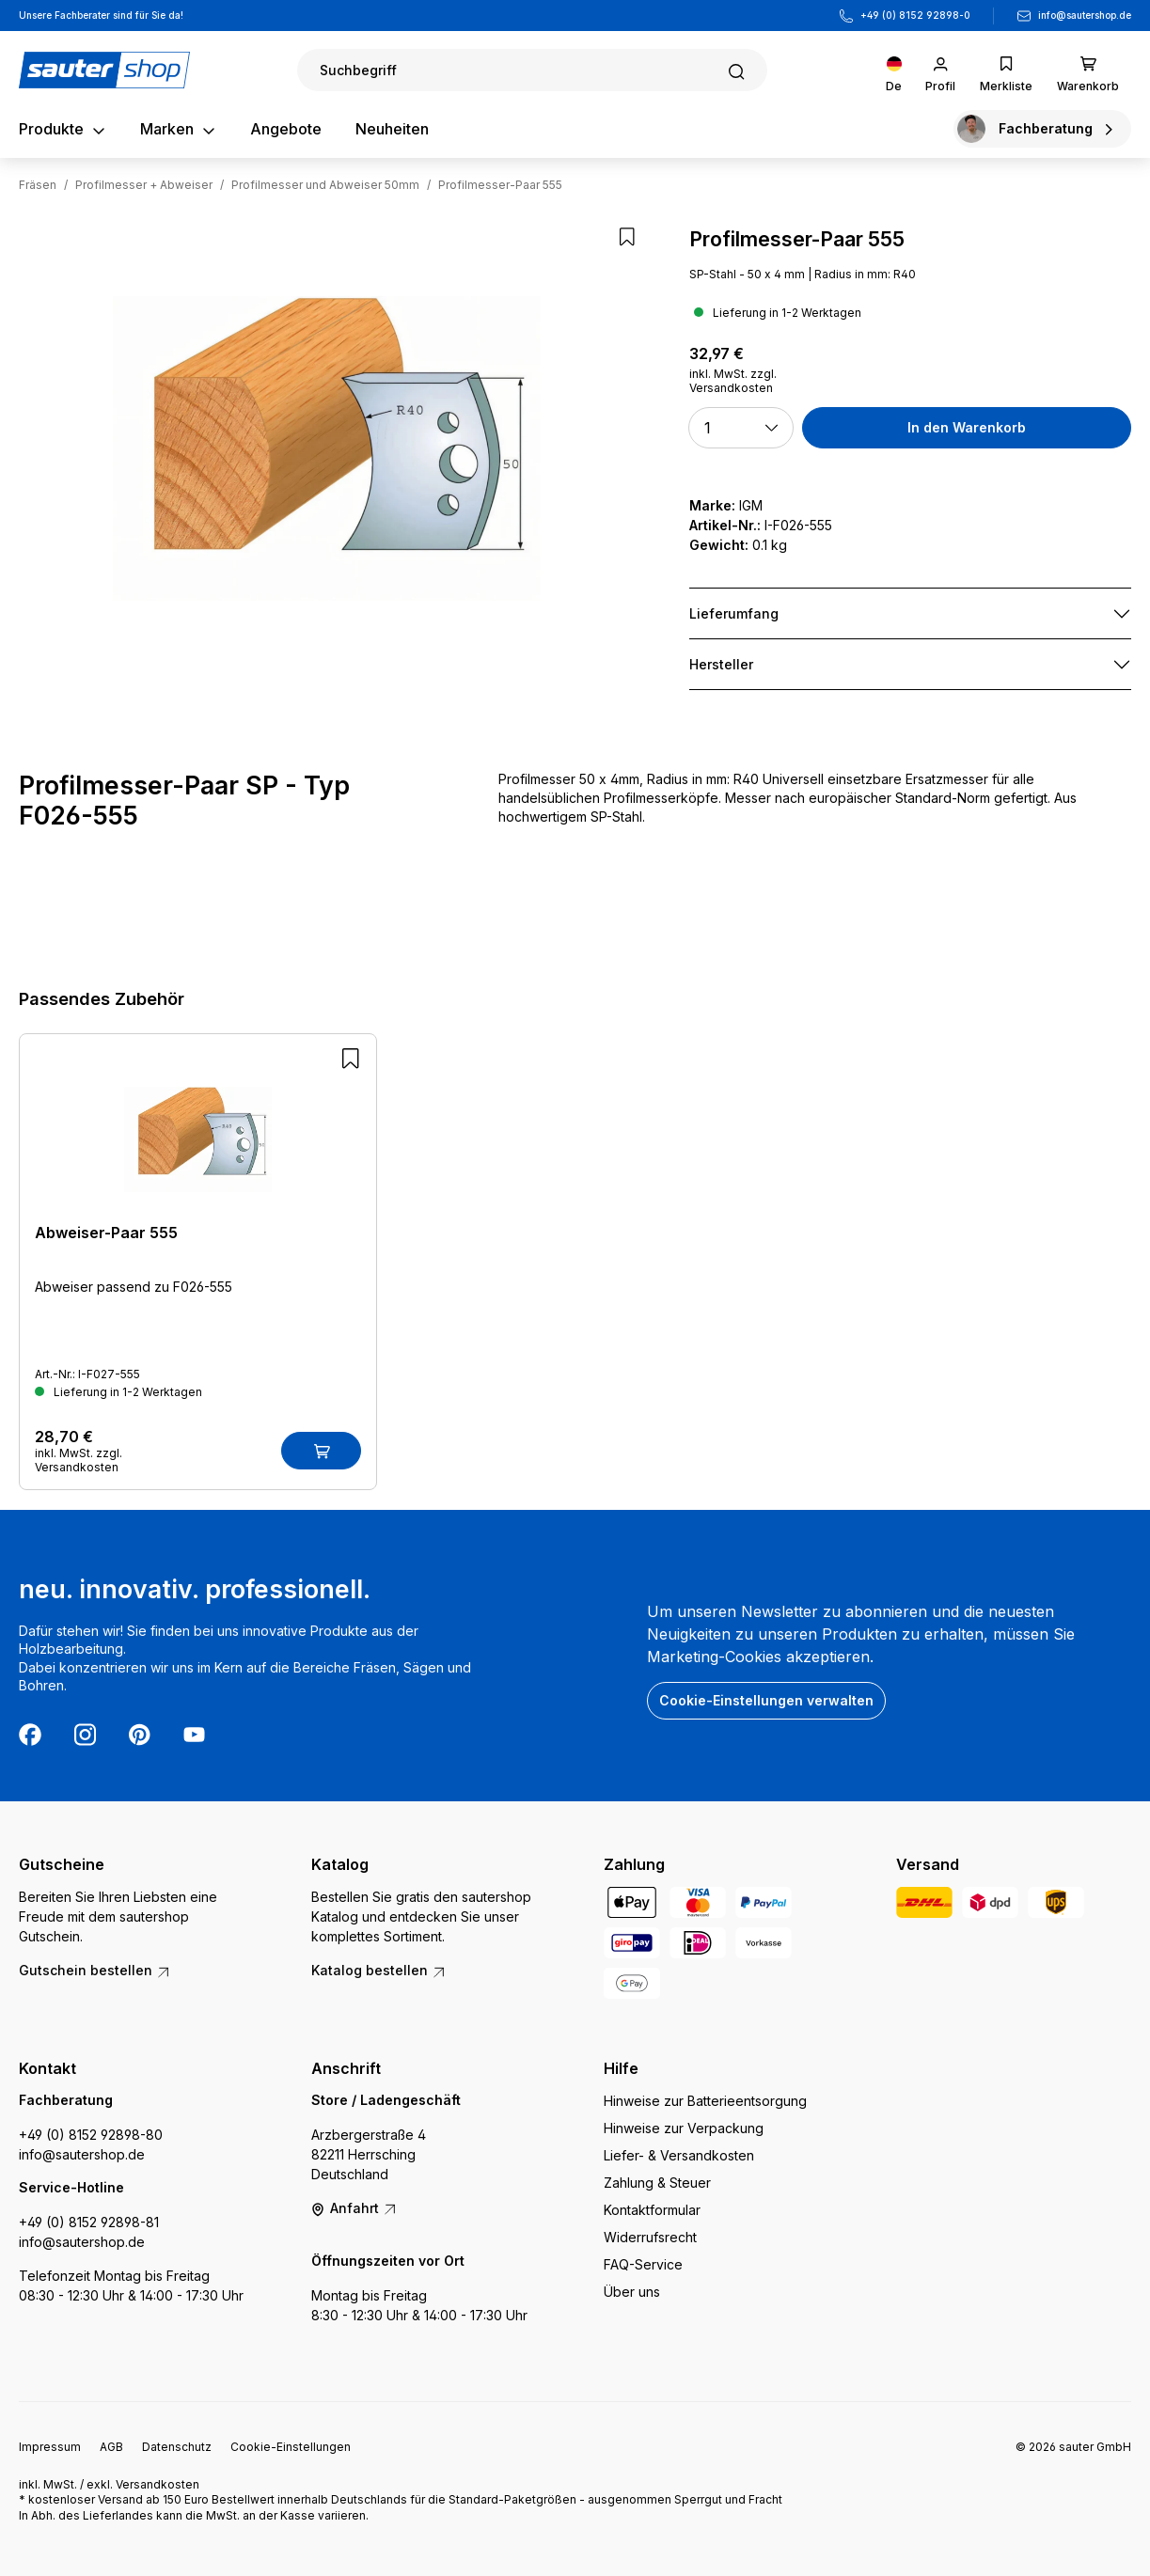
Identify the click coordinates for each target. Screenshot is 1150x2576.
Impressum (50, 2447)
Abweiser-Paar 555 (106, 1232)
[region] (327, 448)
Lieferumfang (734, 613)
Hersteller (721, 664)
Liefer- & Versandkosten (679, 2155)
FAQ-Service (643, 2264)
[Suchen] (532, 70)
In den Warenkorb (966, 427)
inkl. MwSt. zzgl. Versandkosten (733, 381)
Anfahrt (354, 2208)
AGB (111, 2447)
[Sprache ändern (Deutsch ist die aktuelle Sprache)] (893, 70)
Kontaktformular (652, 2210)
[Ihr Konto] (940, 70)
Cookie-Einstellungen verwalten (766, 1700)
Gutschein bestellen (95, 1970)
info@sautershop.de (1084, 15)
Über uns (632, 2292)
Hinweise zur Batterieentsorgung (705, 2101)
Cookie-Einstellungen (290, 2447)
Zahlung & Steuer (657, 2183)
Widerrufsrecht (650, 2237)
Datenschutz (177, 2447)
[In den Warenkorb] (321, 1450)
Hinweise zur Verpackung (684, 2128)
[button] (740, 427)
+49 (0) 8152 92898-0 (915, 15)
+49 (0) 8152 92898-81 (89, 2222)
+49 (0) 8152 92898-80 (91, 2135)
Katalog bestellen (379, 1970)
